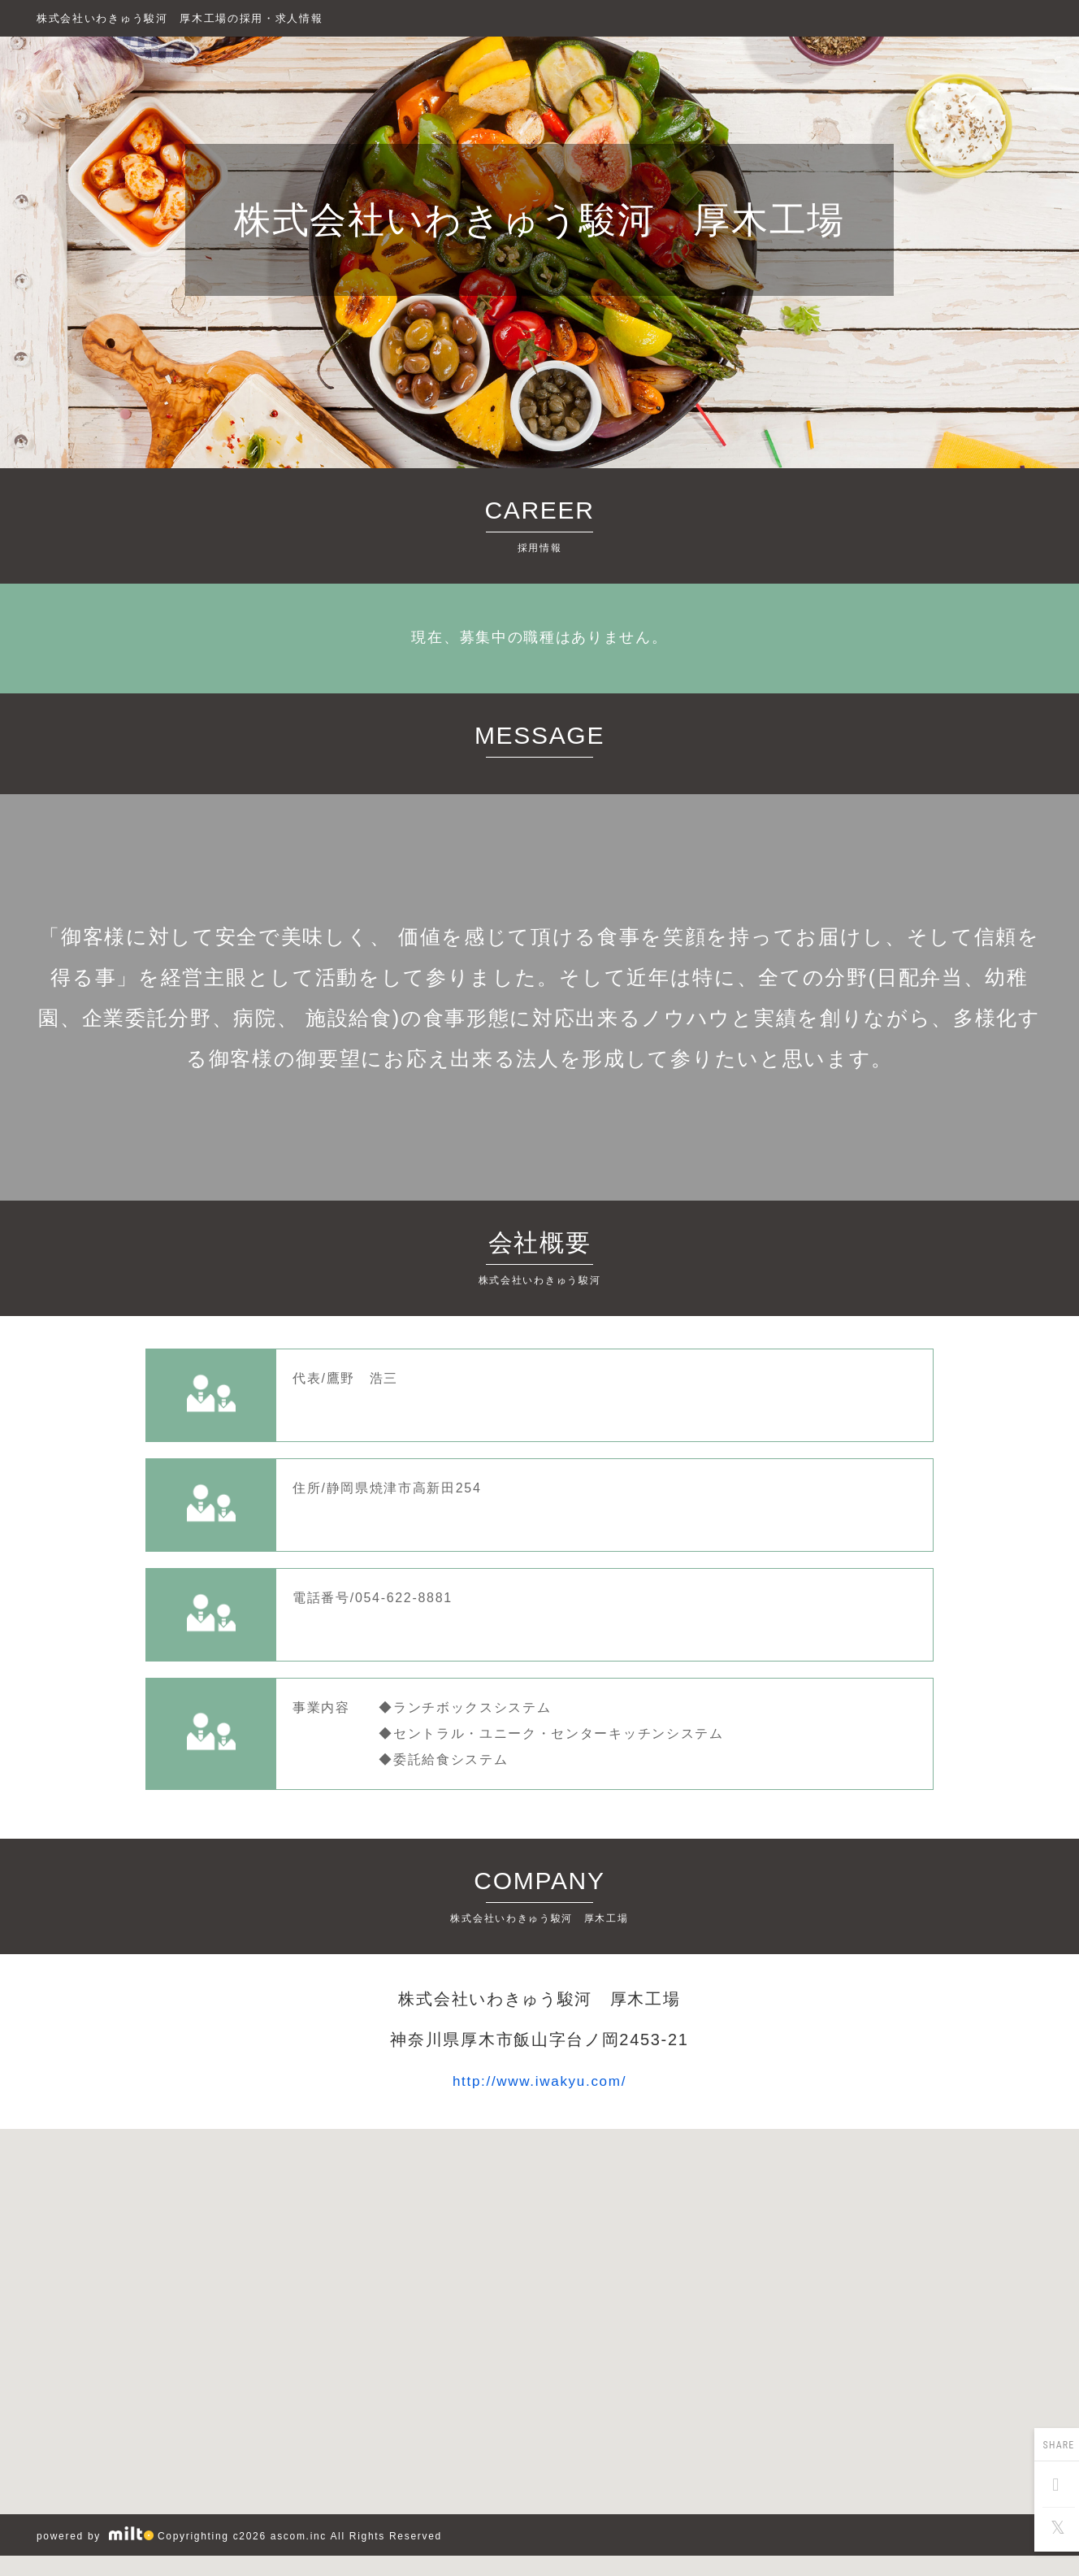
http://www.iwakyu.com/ (539, 2080)
